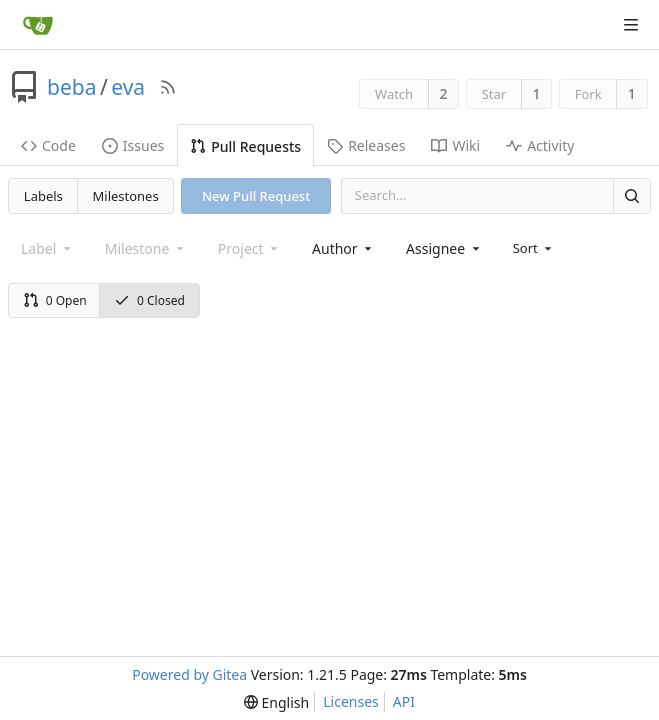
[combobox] (343, 248)
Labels (43, 196)
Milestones (126, 196)
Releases (366, 145)
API (404, 701)
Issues (133, 145)
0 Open (55, 300)
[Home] (38, 25)
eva (128, 87)
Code (48, 145)
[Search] (632, 195)
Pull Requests (245, 146)
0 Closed (149, 300)
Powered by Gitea (189, 674)
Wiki (455, 145)
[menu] (534, 248)
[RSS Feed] (168, 87)
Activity (540, 145)
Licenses (351, 701)
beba (71, 87)
